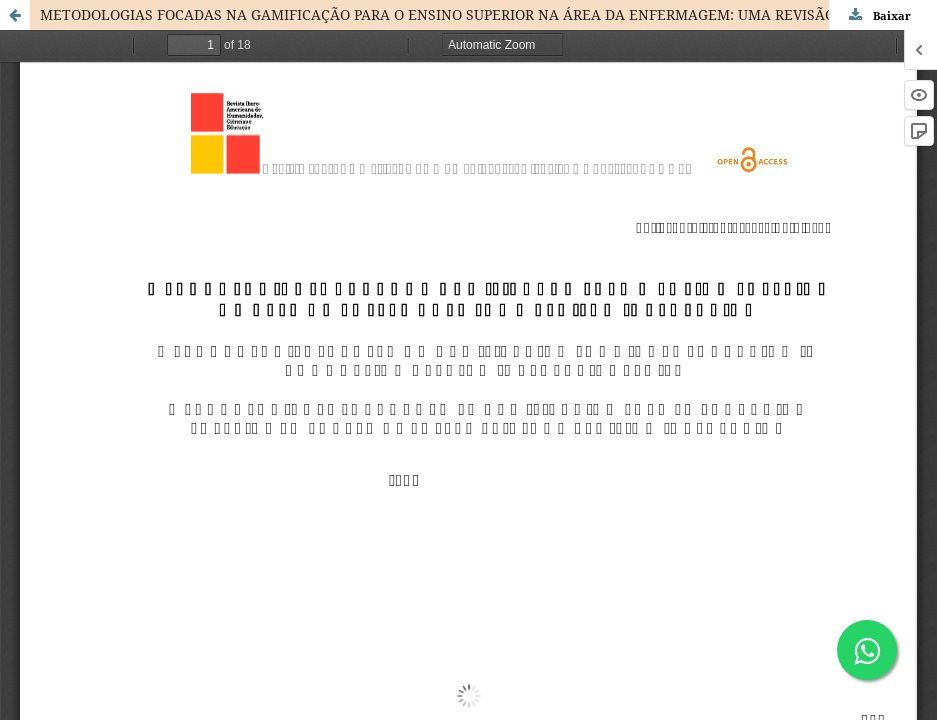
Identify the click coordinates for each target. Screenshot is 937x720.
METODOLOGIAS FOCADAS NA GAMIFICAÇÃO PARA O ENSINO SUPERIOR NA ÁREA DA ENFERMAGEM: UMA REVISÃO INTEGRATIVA (486, 14)
